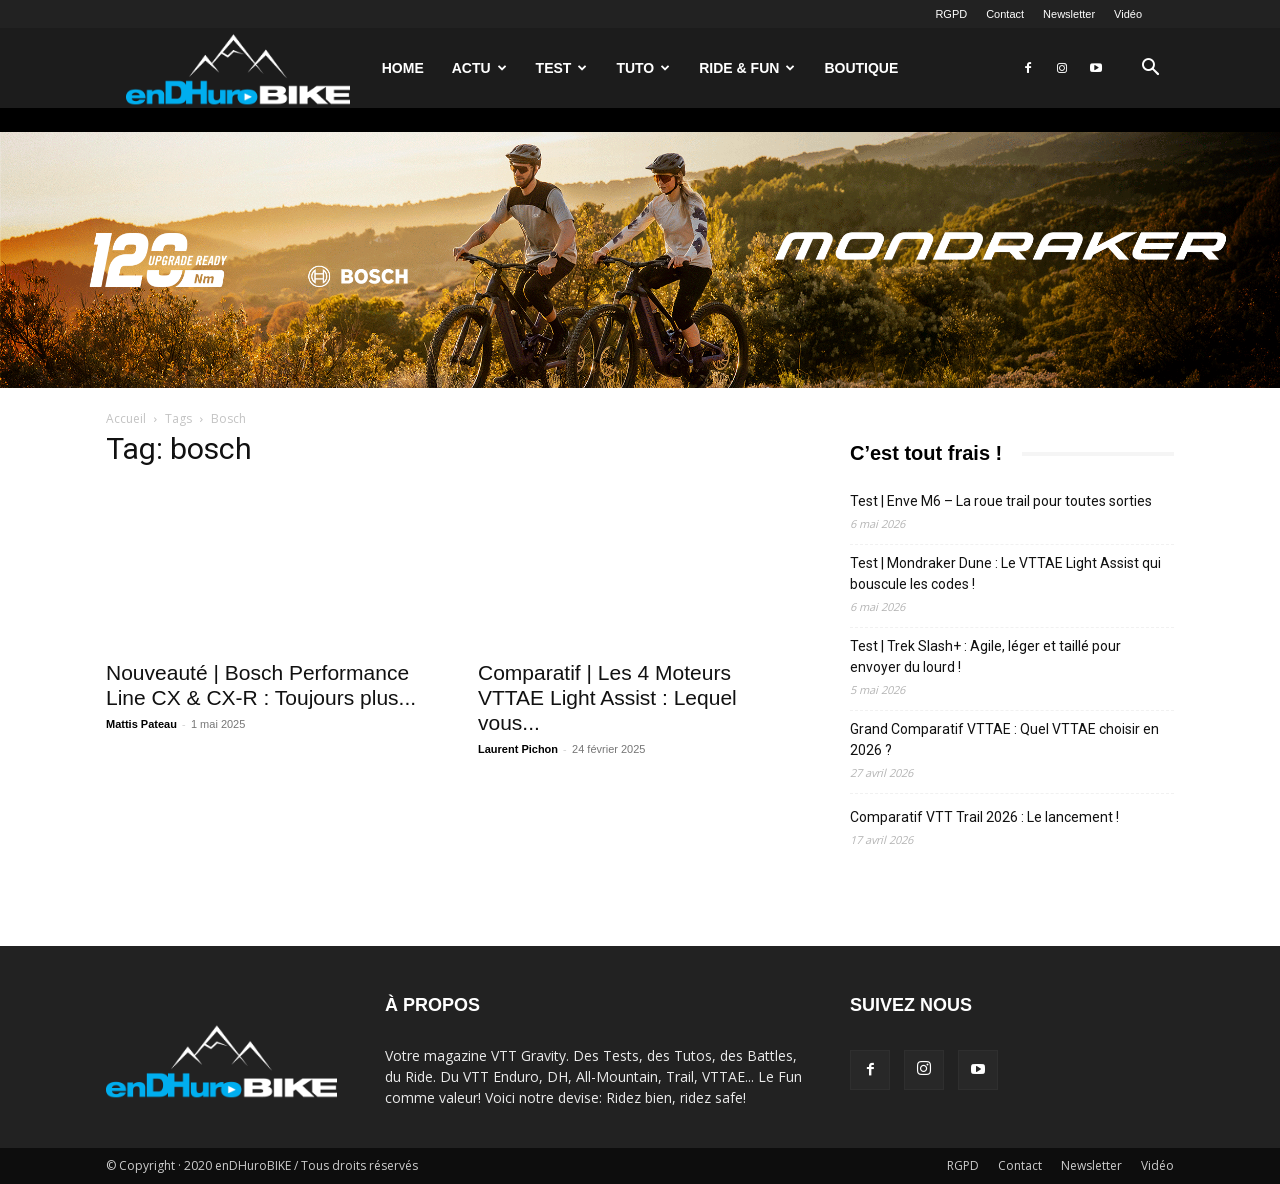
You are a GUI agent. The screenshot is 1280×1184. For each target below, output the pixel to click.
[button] (1150, 69)
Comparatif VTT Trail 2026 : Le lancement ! (984, 817)
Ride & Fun (747, 68)
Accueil (126, 418)
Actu (479, 68)
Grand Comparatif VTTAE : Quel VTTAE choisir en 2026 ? (1004, 739)
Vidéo (1128, 14)
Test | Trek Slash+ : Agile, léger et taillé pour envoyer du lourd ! (985, 656)
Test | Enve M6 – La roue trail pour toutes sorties (1001, 501)
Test (562, 68)
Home (403, 68)
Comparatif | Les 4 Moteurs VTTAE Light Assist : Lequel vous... (607, 697)
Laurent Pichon (518, 749)
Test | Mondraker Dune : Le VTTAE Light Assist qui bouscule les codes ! (1005, 573)
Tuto (643, 68)
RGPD (951, 14)
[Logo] (238, 67)
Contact (1005, 14)
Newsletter (1069, 14)
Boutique (861, 68)
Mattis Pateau (141, 724)
